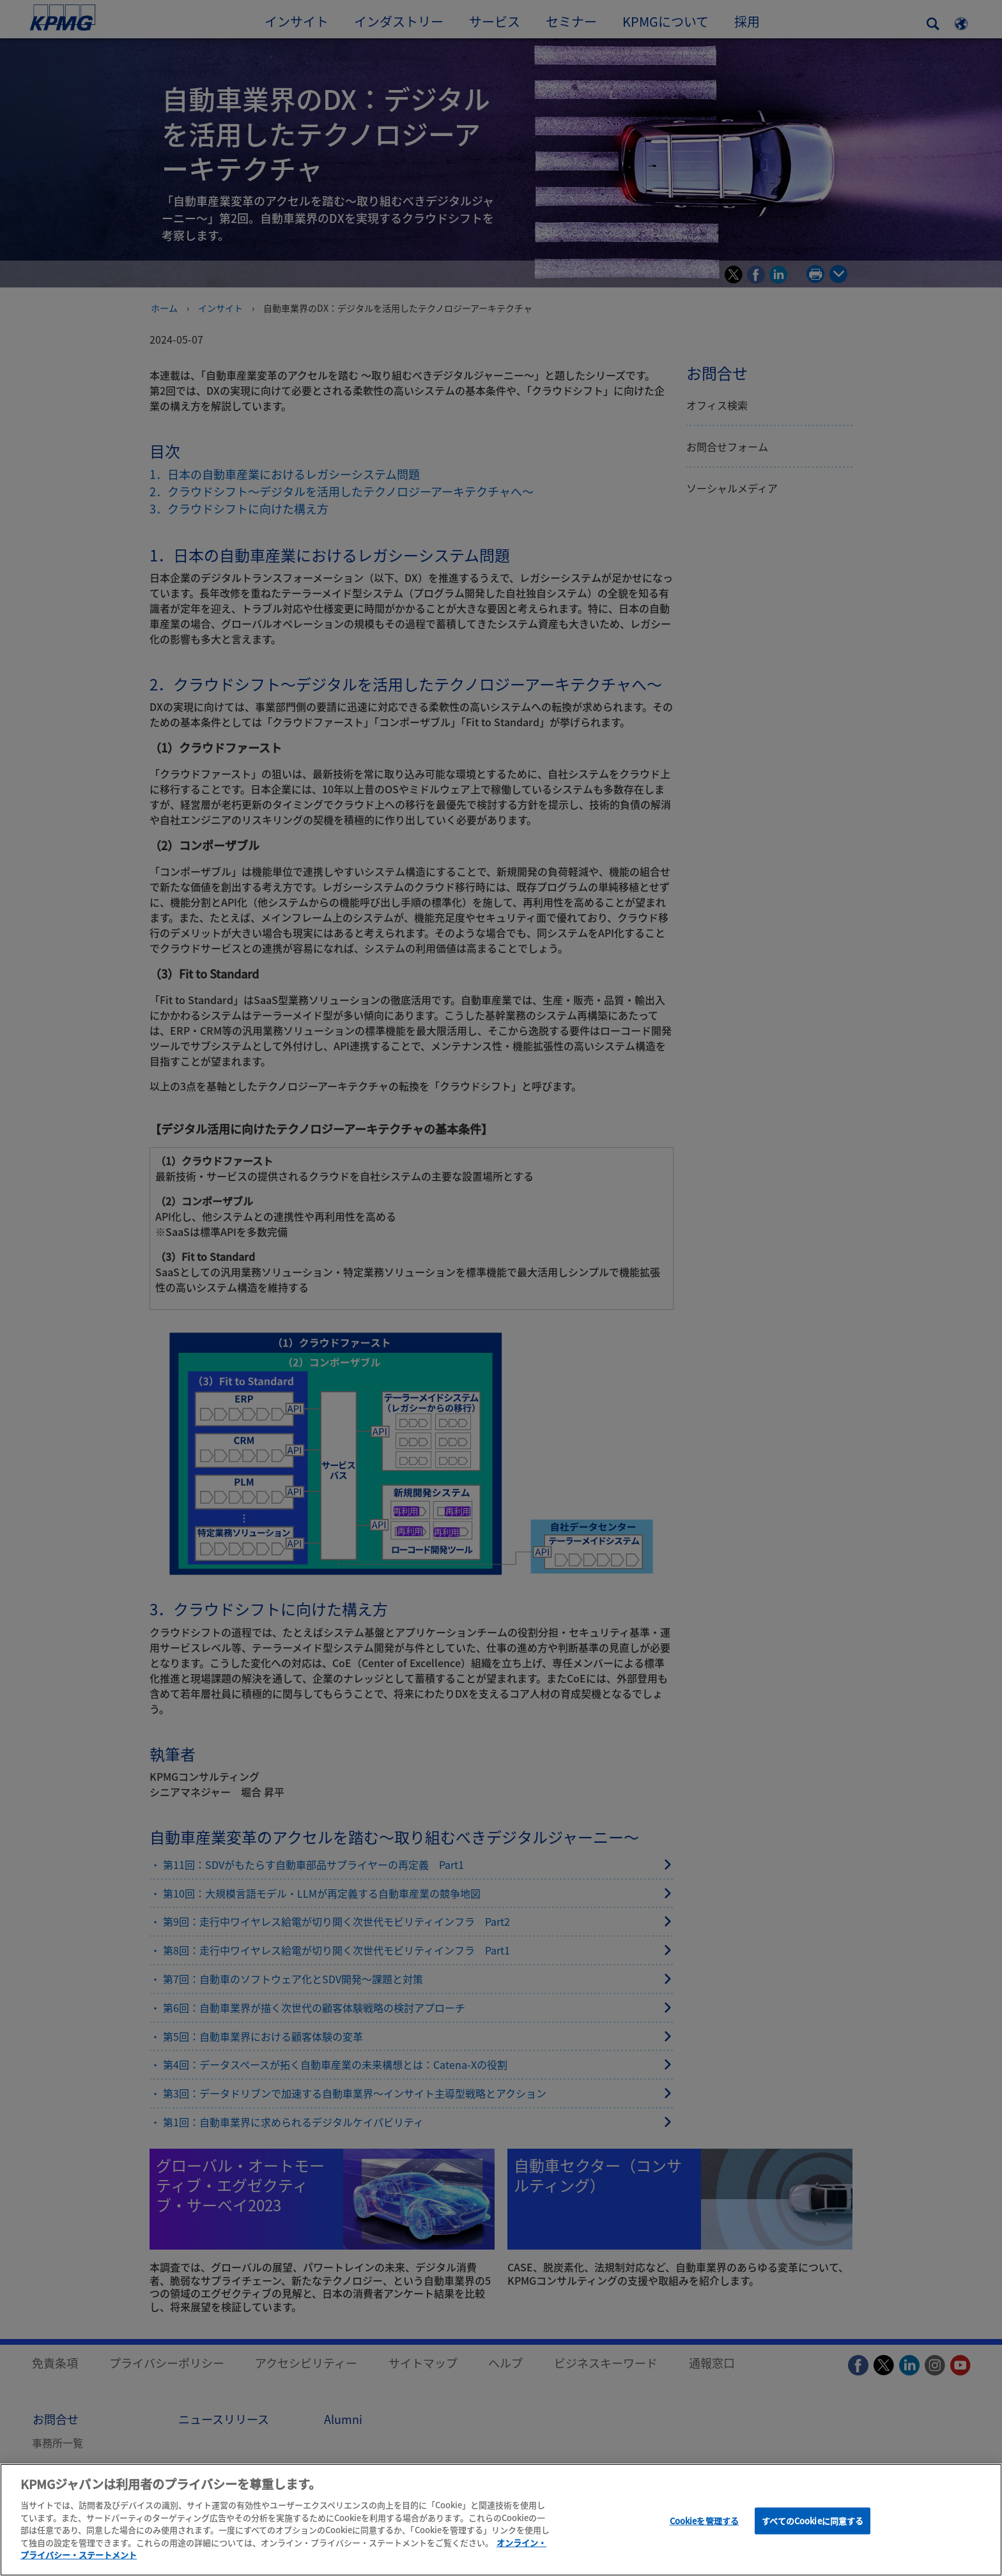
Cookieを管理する (704, 2521)
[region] (501, 2520)
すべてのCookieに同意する (812, 2521)
